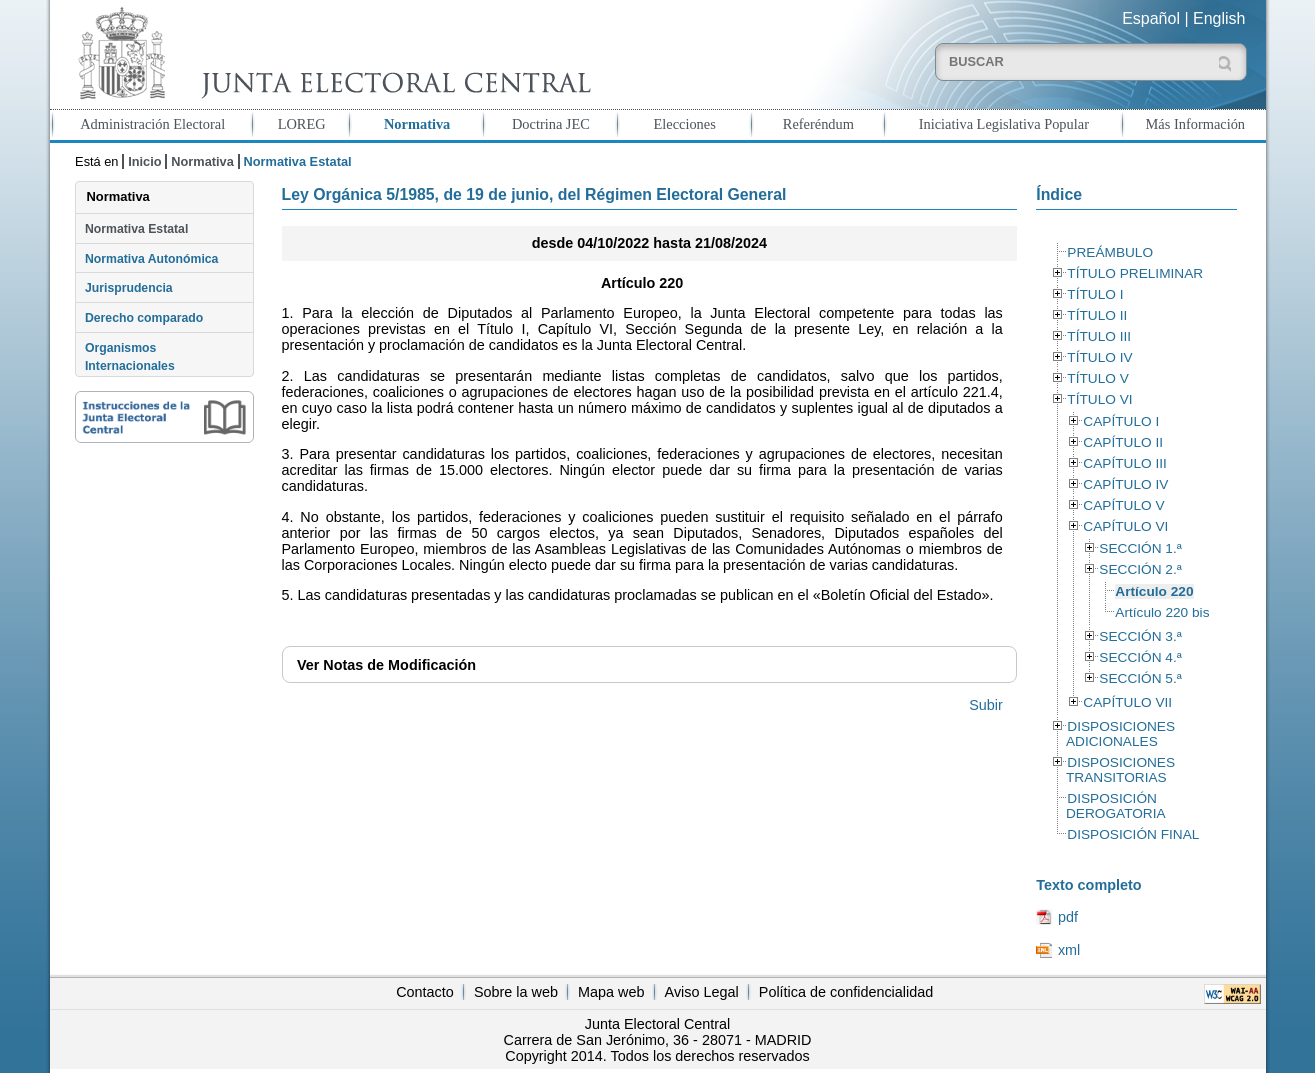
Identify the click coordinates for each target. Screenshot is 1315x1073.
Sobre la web (516, 992)
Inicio (144, 161)
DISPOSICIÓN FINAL (1133, 834)
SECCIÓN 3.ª (1140, 636)
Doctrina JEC (551, 124)
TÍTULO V (1097, 378)
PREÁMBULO (1110, 252)
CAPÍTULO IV (1125, 484)
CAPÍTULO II (1123, 442)
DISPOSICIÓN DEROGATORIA (1116, 806)
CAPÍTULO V (1123, 505)
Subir (986, 705)
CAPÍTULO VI (1125, 526)
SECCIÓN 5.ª (1140, 678)
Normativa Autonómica (151, 259)
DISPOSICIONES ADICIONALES (1120, 734)
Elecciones (684, 124)
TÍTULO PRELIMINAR (1135, 273)
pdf (1068, 917)
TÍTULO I (1095, 294)
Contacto (425, 992)
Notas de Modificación (386, 665)
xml (1069, 950)
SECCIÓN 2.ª (1140, 569)
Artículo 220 (1154, 591)
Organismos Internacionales (130, 357)
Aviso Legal (702, 992)
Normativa (417, 124)
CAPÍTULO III (1124, 463)
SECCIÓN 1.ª (1140, 548)
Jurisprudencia (129, 288)
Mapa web (611, 992)
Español (1151, 18)
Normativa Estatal (136, 229)
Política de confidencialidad (846, 992)
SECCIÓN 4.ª (1140, 657)
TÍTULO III (1099, 336)
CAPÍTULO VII (1127, 702)
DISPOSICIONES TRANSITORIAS (1120, 770)
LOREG (302, 124)
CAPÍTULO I (1121, 421)
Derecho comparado (144, 318)
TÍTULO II (1097, 315)
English (1219, 18)
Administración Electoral (152, 124)
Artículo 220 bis (1162, 612)
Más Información (1196, 124)
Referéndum (818, 124)
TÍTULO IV (1099, 357)
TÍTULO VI (1099, 399)
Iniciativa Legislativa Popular (1004, 124)
